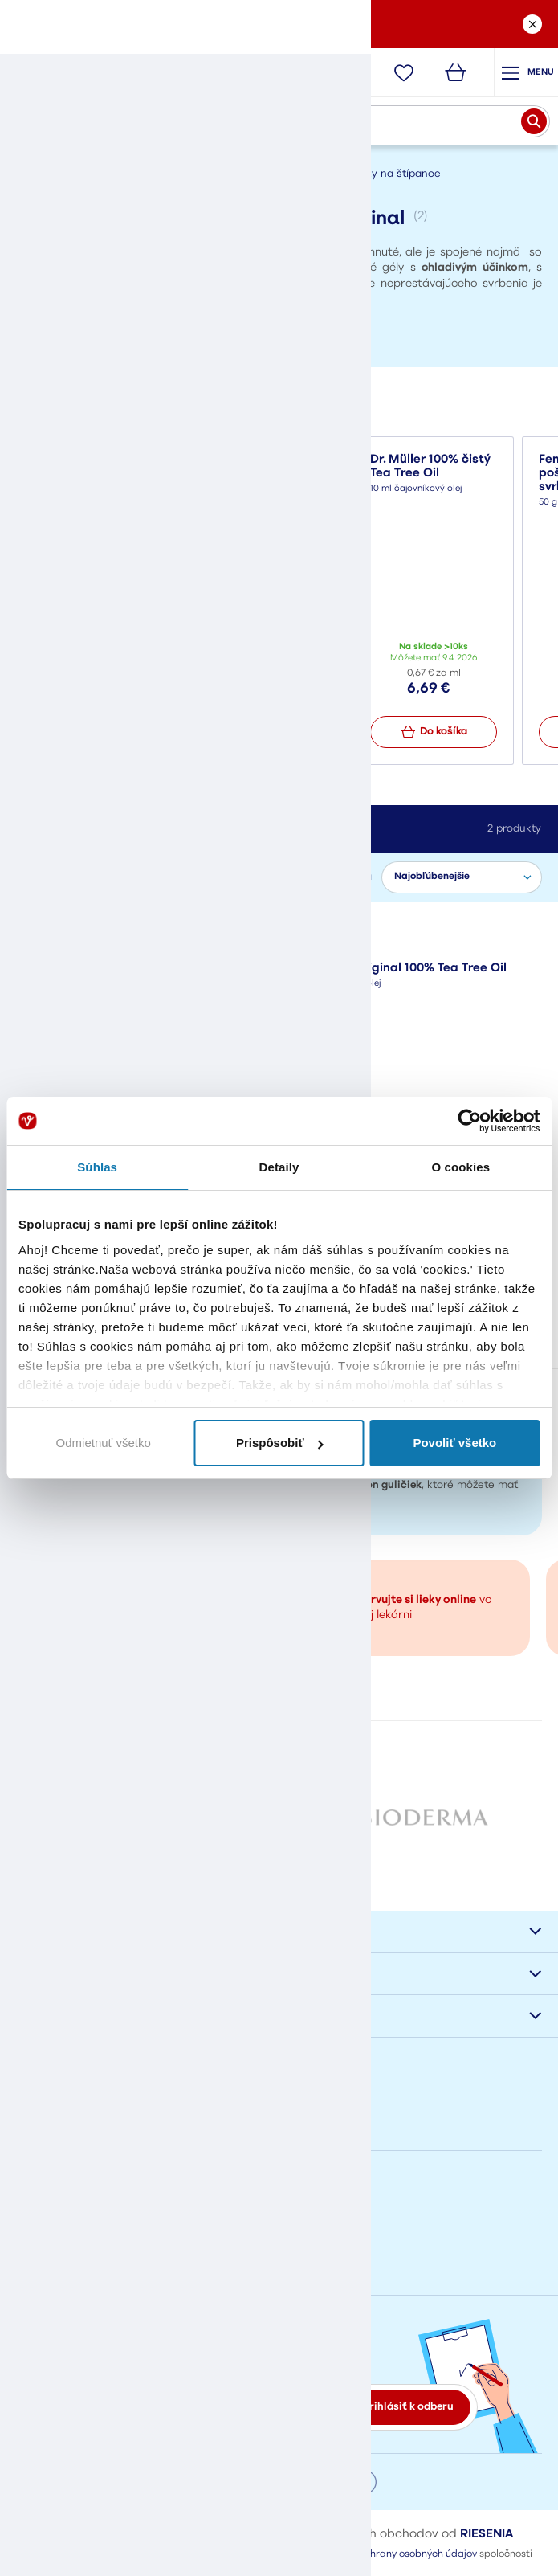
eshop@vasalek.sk (62, 2267)
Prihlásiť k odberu (408, 2412)
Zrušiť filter (169, 929)
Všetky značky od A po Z (279, 1868)
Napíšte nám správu (69, 2156)
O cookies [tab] (461, 1167)
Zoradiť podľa (337, 877)
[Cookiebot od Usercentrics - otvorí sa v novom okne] (469, 1121)
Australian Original (72, 929)
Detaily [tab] (279, 1167)
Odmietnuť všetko (103, 1443)
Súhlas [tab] (97, 1167)
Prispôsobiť (280, 1443)
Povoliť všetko (454, 1443)
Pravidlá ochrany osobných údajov (397, 2560)
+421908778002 (55, 2224)
